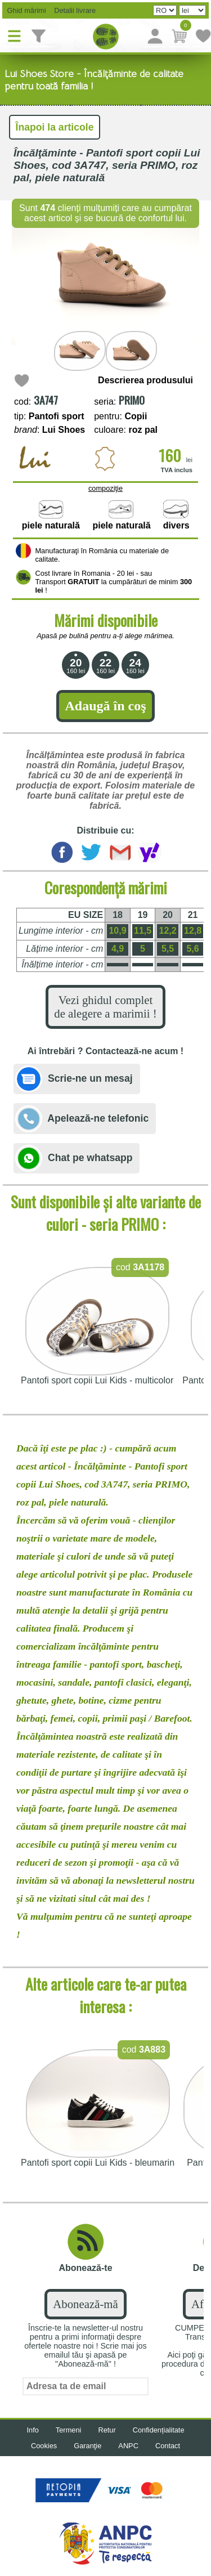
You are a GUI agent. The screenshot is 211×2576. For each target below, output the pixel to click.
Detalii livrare (72, 10)
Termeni (69, 2430)
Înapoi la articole (55, 127)
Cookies (44, 2445)
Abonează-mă (85, 2303)
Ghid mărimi (25, 10)
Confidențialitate (159, 2430)
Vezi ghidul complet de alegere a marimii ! (105, 1006)
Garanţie (87, 2445)
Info (32, 2430)
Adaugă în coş (105, 705)
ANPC (128, 2445)
